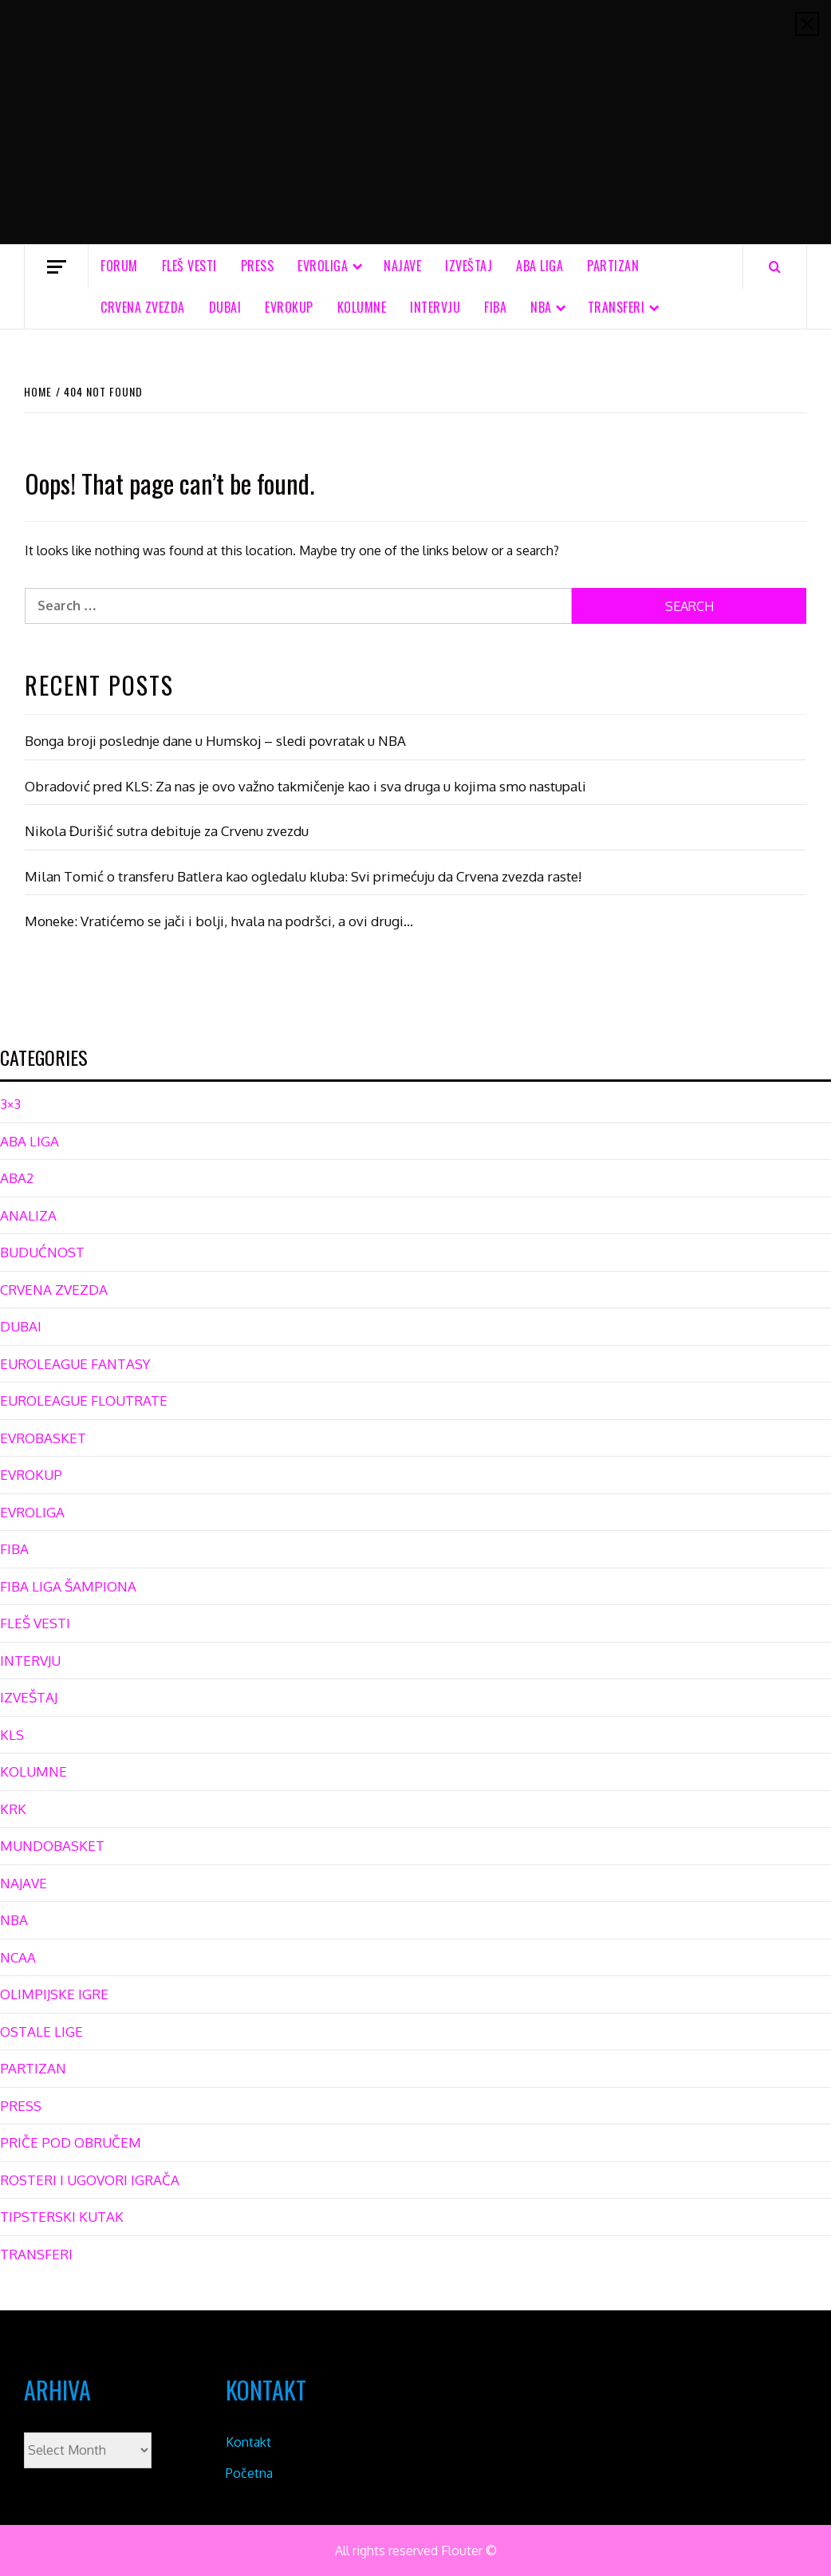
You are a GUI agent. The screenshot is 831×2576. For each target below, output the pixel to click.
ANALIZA (28, 1215)
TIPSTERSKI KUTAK (62, 2216)
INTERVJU (435, 307)
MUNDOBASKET (52, 1845)
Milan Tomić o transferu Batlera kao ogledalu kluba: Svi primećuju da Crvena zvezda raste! (303, 876)
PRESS (257, 265)
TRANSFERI (616, 307)
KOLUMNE (362, 307)
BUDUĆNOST (42, 1252)
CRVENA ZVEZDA (142, 307)
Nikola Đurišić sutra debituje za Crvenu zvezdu (167, 831)
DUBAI (225, 307)
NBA (541, 307)
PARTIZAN (613, 265)
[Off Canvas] (56, 267)
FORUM (119, 265)
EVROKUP (289, 307)
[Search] (775, 266)
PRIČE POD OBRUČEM (70, 2142)
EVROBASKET (43, 1438)
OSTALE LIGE (41, 2031)
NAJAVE (402, 265)
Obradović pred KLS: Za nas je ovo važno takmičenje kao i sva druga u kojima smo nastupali (305, 786)
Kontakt (248, 2442)
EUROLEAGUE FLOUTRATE (83, 1400)
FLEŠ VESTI (189, 265)
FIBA (495, 307)
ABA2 (16, 1178)
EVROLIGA (322, 265)
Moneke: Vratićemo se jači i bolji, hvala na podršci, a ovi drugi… (219, 921)
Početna (249, 2473)
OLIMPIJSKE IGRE (54, 1994)
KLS (12, 1734)
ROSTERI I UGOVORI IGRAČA (89, 2180)
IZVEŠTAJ (468, 265)
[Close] (807, 24)
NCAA (18, 1957)
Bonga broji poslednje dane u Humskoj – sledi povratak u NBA (215, 740)
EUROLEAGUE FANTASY (75, 1363)
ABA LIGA (539, 265)
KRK (13, 1809)
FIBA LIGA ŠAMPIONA (68, 1586)
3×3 (10, 1103)
